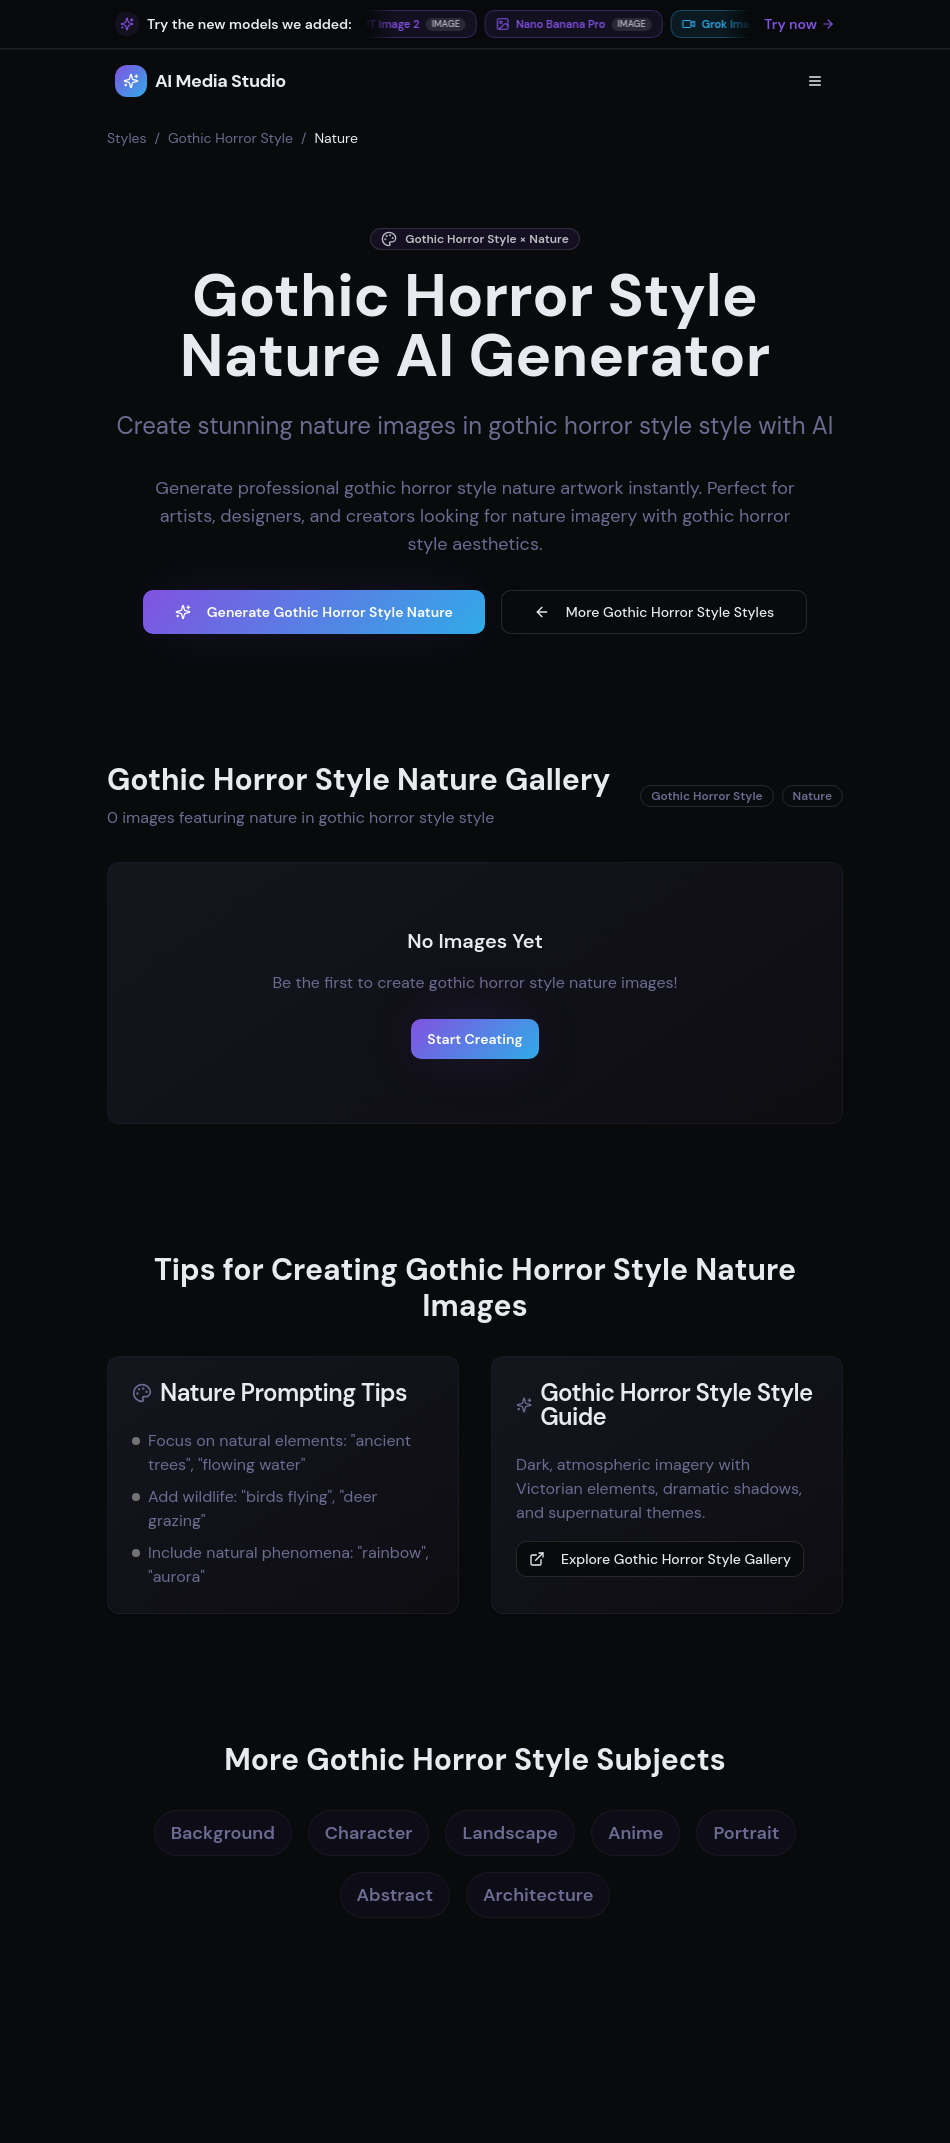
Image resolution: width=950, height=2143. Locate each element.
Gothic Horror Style (230, 138)
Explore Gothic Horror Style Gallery (660, 1559)
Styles (127, 138)
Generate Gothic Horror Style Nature (314, 612)
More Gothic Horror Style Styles (654, 612)
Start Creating (474, 1039)
